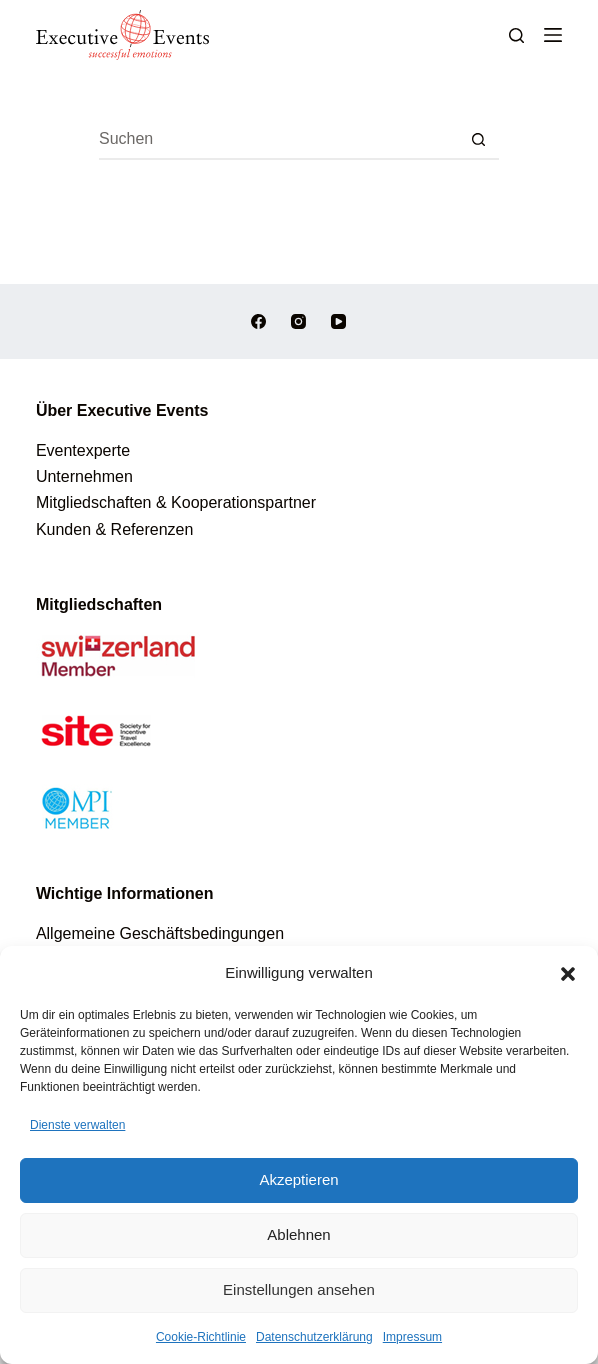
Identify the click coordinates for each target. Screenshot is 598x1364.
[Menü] (553, 35)
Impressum (412, 1337)
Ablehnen (298, 1234)
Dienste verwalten (77, 1125)
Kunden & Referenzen (114, 529)
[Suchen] (516, 35)
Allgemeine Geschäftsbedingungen (160, 933)
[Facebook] (258, 321)
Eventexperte (83, 450)
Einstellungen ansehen (299, 1289)
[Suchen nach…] (279, 140)
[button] (568, 974)
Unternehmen (84, 476)
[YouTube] (338, 321)
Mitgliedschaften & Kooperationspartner (176, 502)
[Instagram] (298, 321)
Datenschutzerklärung (314, 1337)
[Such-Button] (479, 140)
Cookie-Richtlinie (201, 1337)
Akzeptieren (298, 1179)
